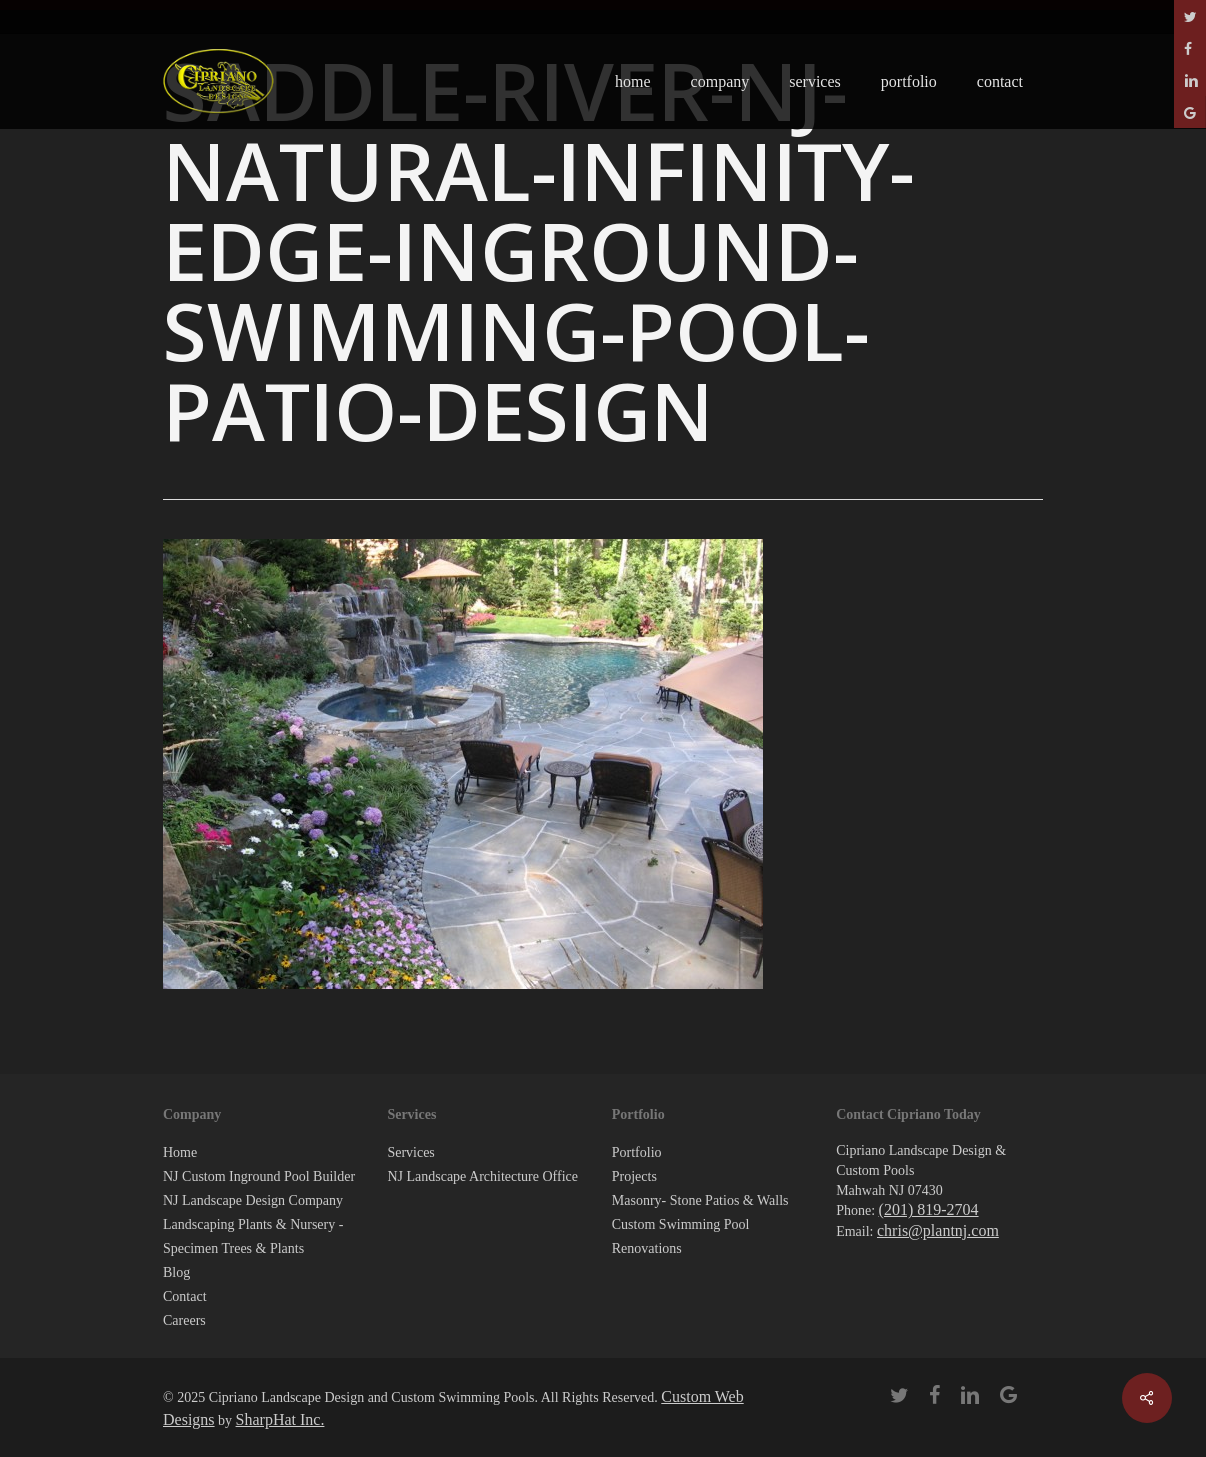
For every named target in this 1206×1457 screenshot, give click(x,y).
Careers (184, 1320)
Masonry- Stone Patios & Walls (700, 1200)
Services (410, 1152)
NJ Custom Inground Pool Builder (259, 1176)
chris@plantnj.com (938, 1230)
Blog (176, 1272)
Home (180, 1152)
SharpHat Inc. (280, 1419)
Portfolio (637, 1152)
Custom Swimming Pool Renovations (681, 1236)
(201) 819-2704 (929, 1209)
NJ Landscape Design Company (253, 1200)
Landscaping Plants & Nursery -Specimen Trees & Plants (253, 1236)
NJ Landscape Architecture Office (482, 1176)
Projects (634, 1176)
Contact (185, 1296)
